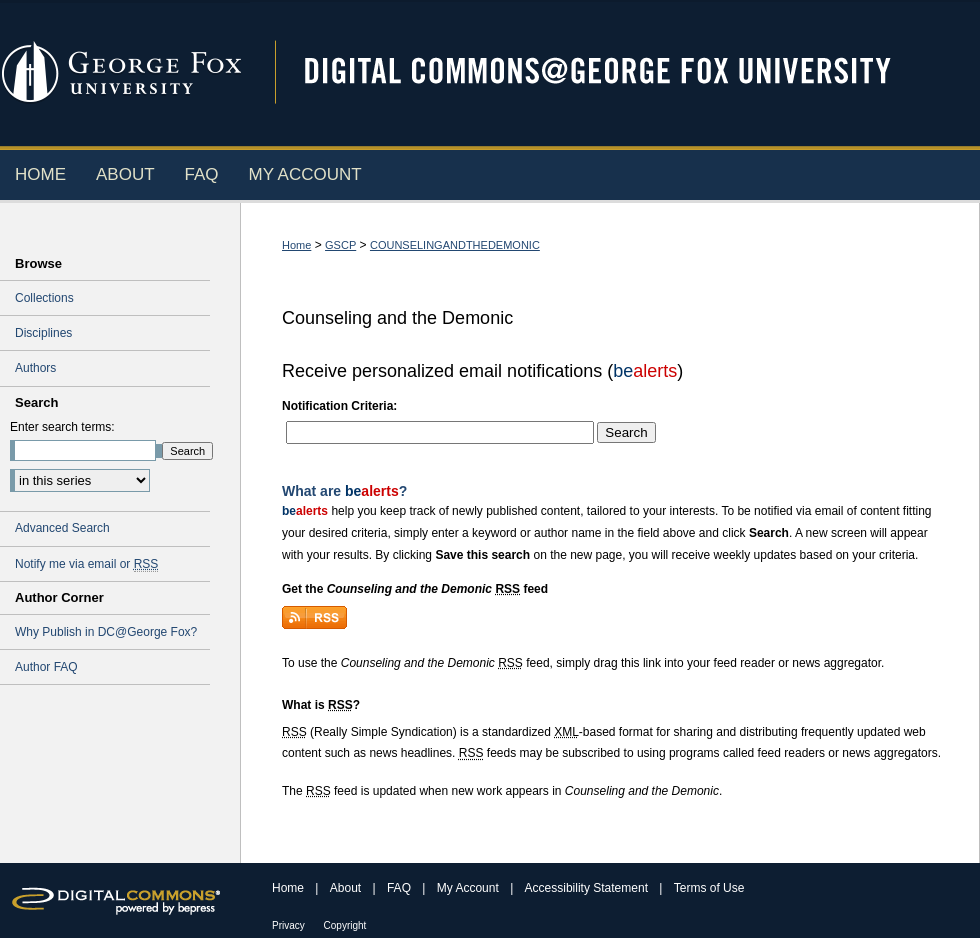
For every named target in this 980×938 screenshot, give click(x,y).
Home (296, 245)
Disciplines (43, 333)
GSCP (340, 245)
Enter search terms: (62, 427)
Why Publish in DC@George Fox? (106, 632)
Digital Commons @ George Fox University (615, 72)
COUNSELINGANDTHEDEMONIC (455, 245)
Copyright (345, 925)
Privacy (290, 925)
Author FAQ (46, 667)
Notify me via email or (86, 564)
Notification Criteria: (339, 406)
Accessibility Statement (588, 888)
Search (626, 432)
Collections (44, 298)
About (347, 888)
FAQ (400, 888)
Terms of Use (709, 888)
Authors (35, 368)
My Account (469, 888)
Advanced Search (62, 528)
